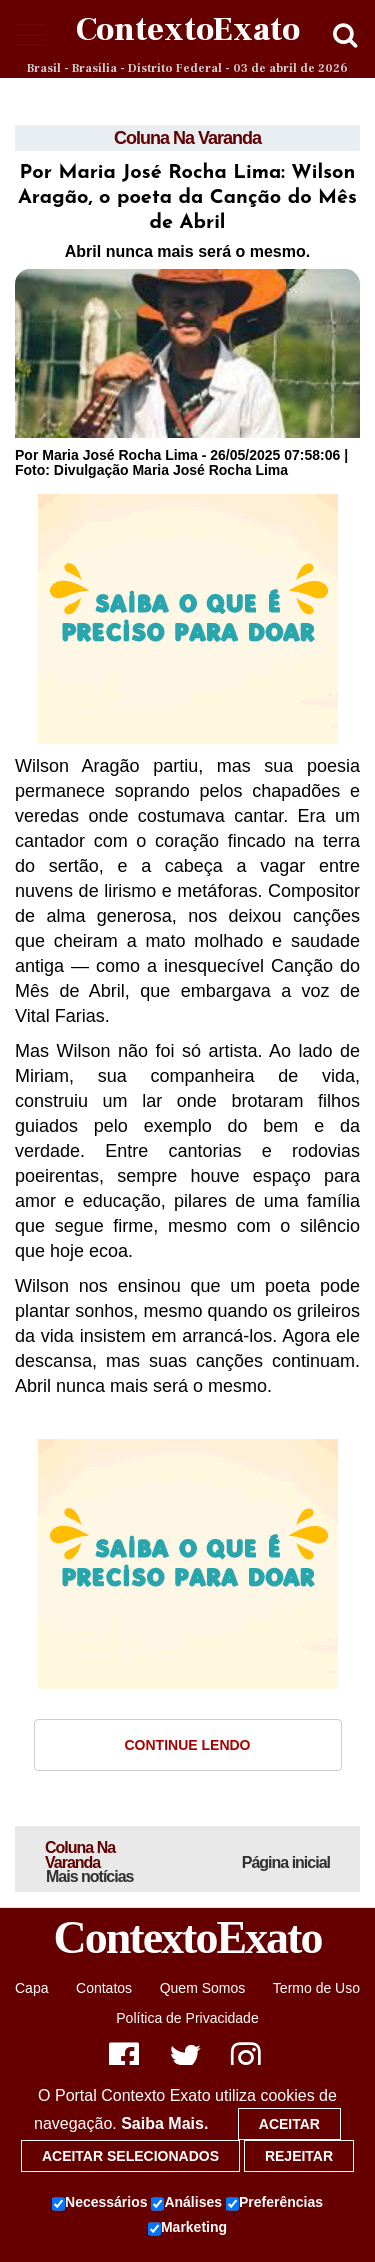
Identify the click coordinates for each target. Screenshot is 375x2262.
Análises (186, 2203)
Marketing (187, 2228)
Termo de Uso (316, 1988)
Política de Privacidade (187, 2018)
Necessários (100, 2203)
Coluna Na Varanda (187, 138)
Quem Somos (203, 1988)
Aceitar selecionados (130, 2156)
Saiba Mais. (164, 2123)
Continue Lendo (188, 1745)
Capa (31, 1988)
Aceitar (289, 2124)
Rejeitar (299, 2156)
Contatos (104, 1988)
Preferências (274, 2203)
